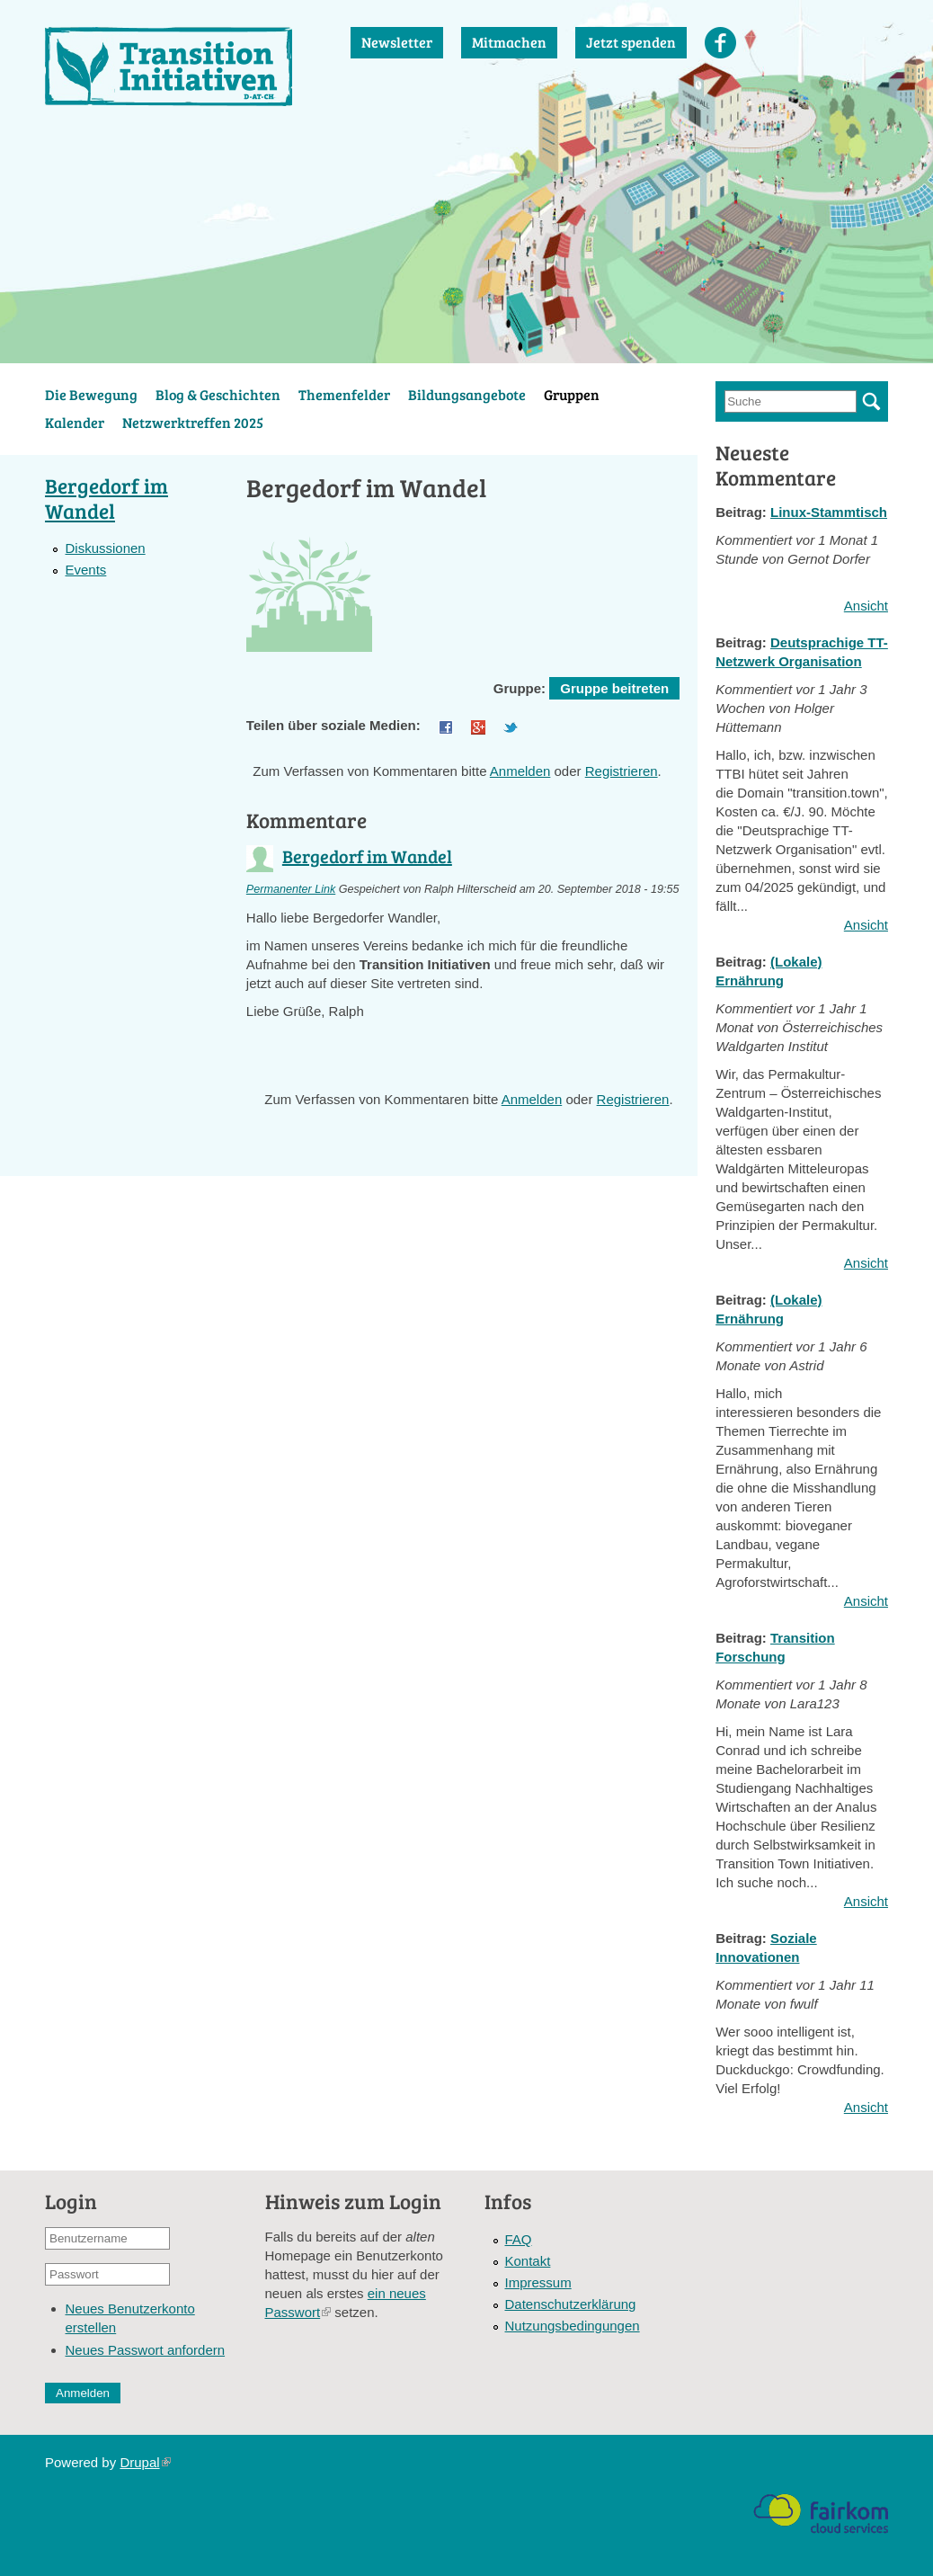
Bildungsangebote (467, 394)
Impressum (538, 2282)
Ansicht (866, 605)
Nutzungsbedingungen (572, 2325)
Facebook (720, 42)
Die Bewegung (91, 394)
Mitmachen (509, 41)
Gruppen (572, 394)
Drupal (145, 2462)
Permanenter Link (290, 889)
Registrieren (621, 771)
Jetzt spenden (631, 41)
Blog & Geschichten (218, 394)
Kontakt (528, 2260)
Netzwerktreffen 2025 (192, 422)
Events (85, 569)
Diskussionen (105, 548)
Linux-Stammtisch (828, 512)
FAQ (518, 2239)
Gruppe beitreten (614, 688)
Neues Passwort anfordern (146, 2350)
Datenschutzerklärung (570, 2304)
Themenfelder (344, 394)
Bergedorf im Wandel (367, 856)
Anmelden (520, 771)
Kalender (74, 422)
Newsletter (396, 41)
